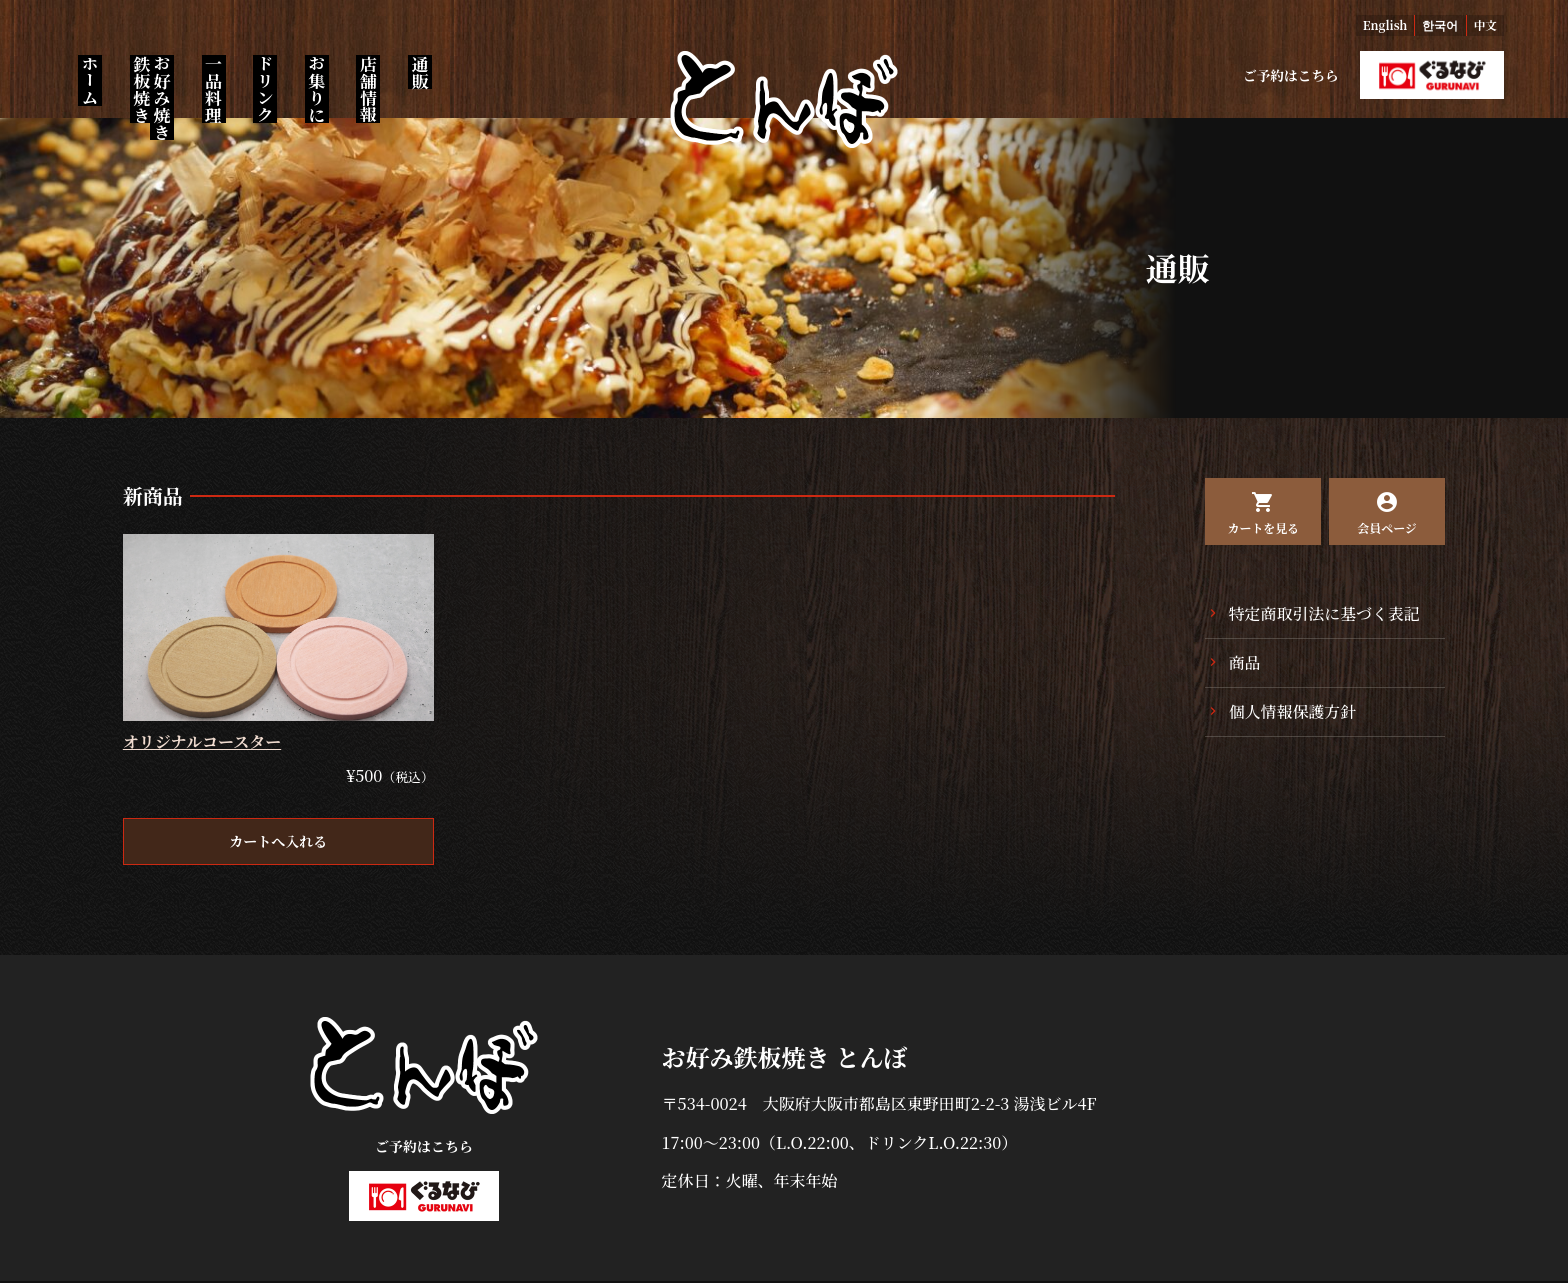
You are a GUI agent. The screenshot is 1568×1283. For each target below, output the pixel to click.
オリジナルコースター (202, 743)
